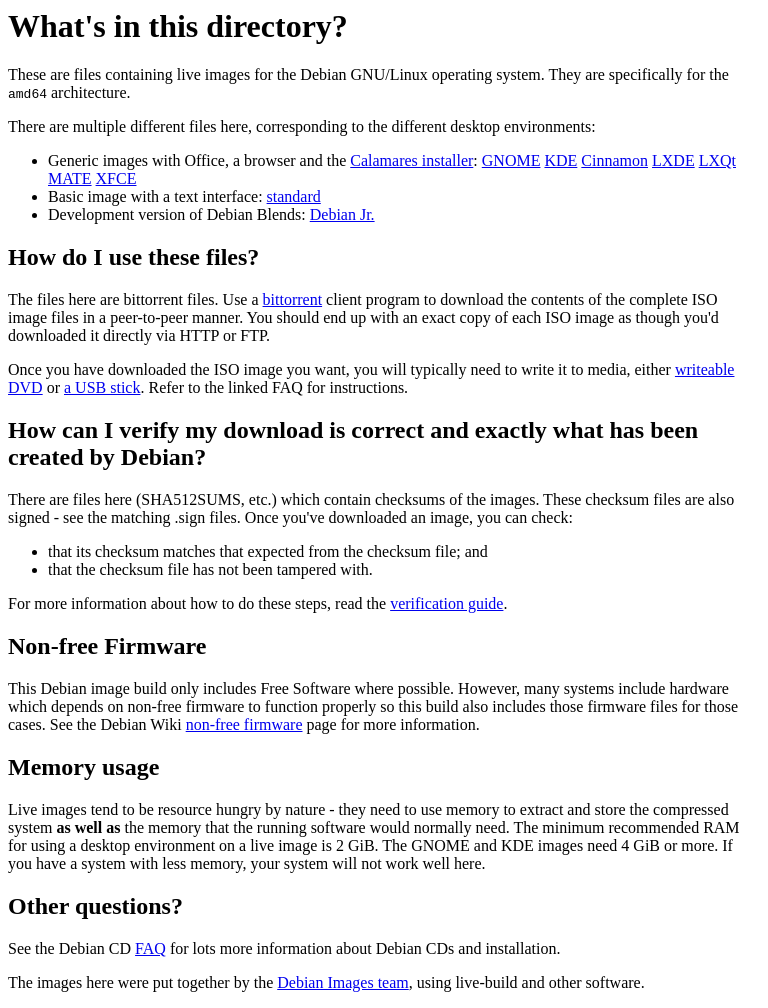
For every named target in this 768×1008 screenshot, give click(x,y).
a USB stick (102, 387)
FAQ (150, 948)
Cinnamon (614, 160)
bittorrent (293, 299)
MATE (70, 178)
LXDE (673, 160)
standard (294, 196)
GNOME (511, 160)
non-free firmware (244, 724)
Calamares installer (411, 160)
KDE (560, 160)
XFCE (116, 178)
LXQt (717, 160)
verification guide (446, 603)
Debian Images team (343, 982)
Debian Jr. (342, 214)
